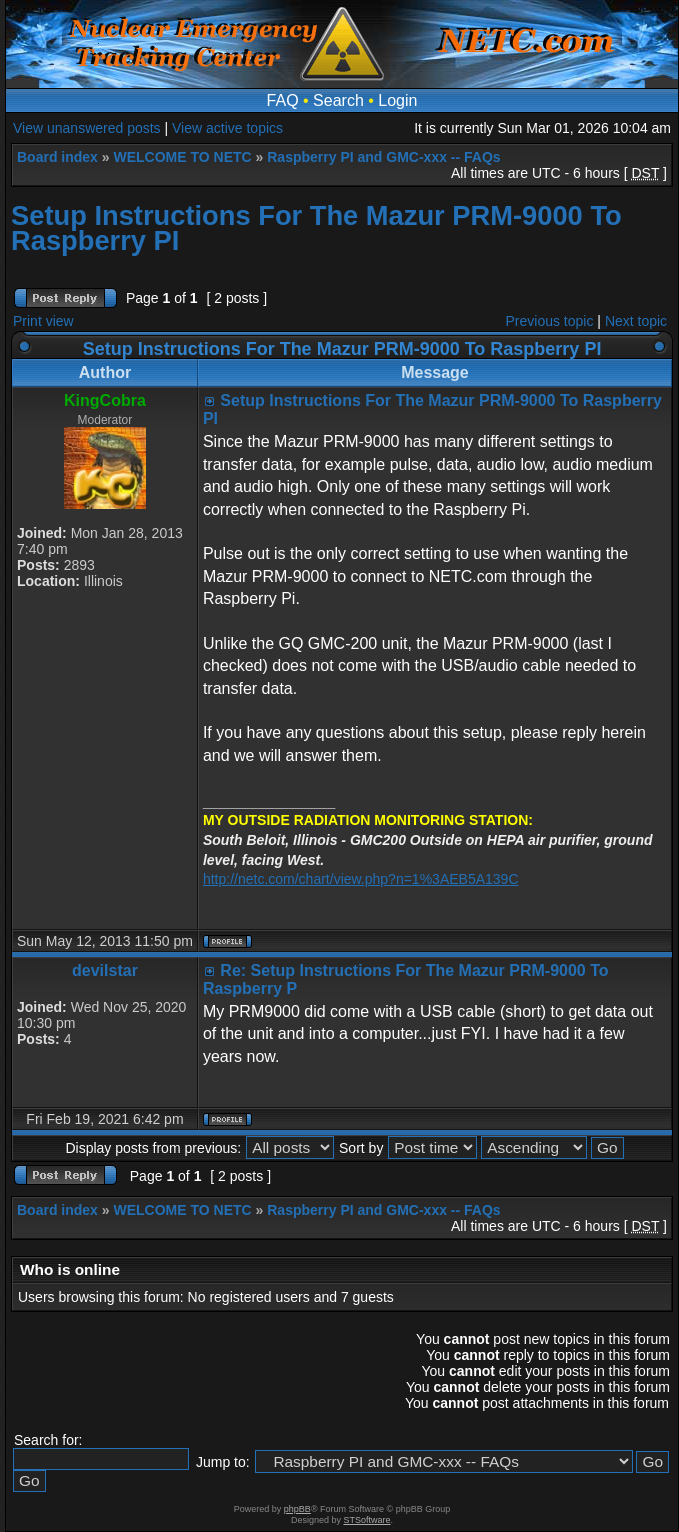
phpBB (297, 1509)
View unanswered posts (87, 128)
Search (338, 100)
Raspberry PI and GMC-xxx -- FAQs (383, 157)
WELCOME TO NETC (182, 157)
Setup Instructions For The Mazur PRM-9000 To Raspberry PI (316, 228)
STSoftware (367, 1520)
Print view (43, 321)
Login (397, 100)
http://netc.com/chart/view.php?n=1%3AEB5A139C (361, 879)
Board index (57, 157)
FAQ (283, 100)
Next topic (636, 321)
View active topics (227, 128)
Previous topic (550, 321)
